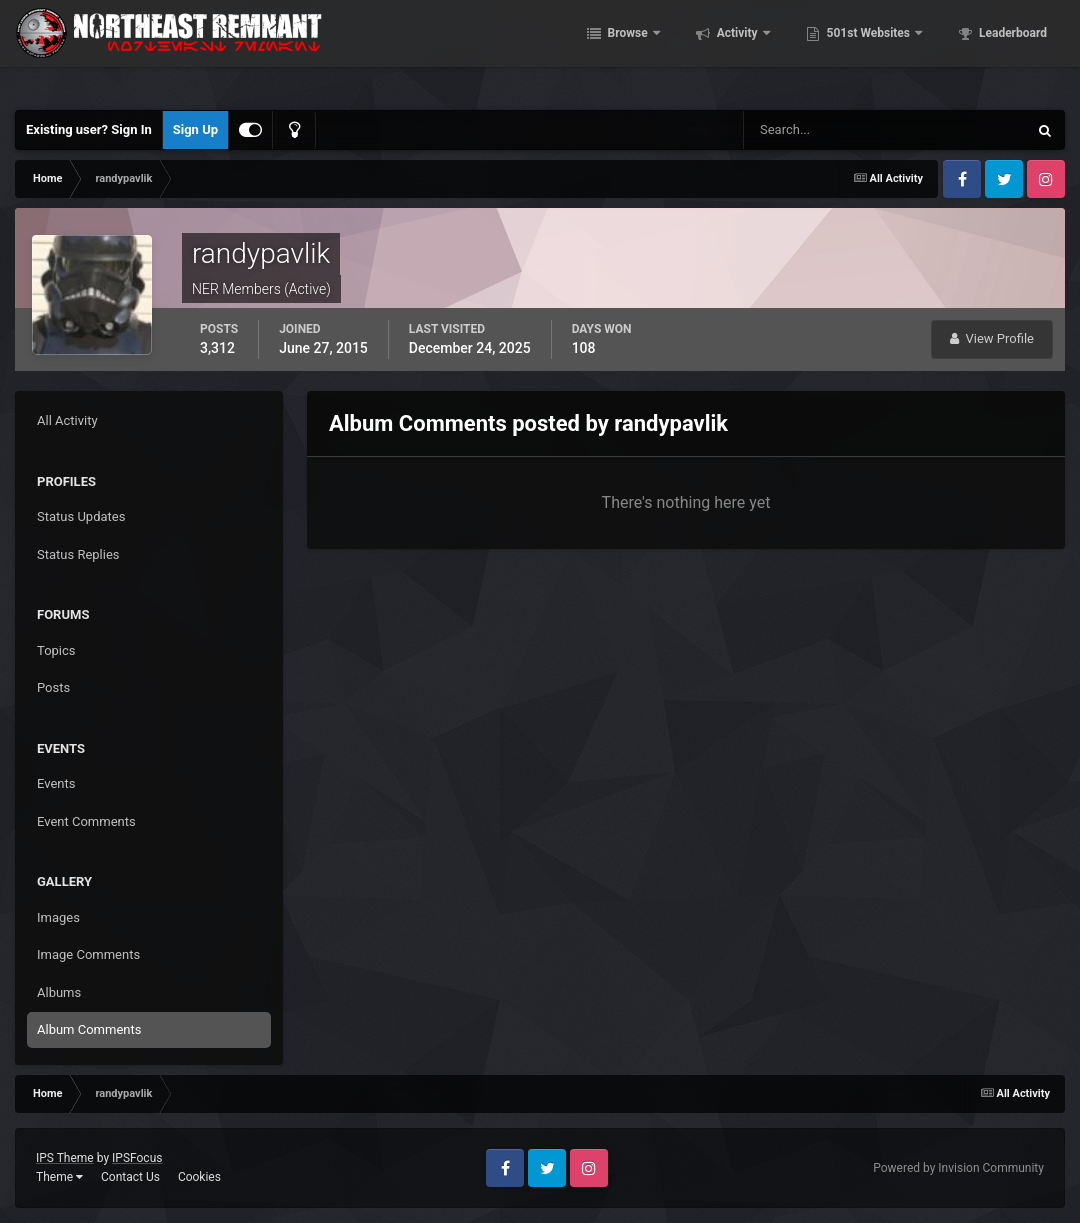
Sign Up (195, 129)
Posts (53, 687)
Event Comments (86, 821)
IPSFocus (137, 1158)
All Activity (67, 420)
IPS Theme (65, 1158)
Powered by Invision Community (958, 1168)
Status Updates (81, 516)
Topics (56, 650)
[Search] (824, 130)
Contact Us (130, 1177)
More (1021, 50)
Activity (765, 50)
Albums (59, 992)
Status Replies (78, 554)
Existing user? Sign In (89, 129)
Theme (59, 1177)
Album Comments (89, 1029)
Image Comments (88, 954)
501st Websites (896, 50)
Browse (656, 50)
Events (56, 783)
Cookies (199, 1177)
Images (58, 917)
